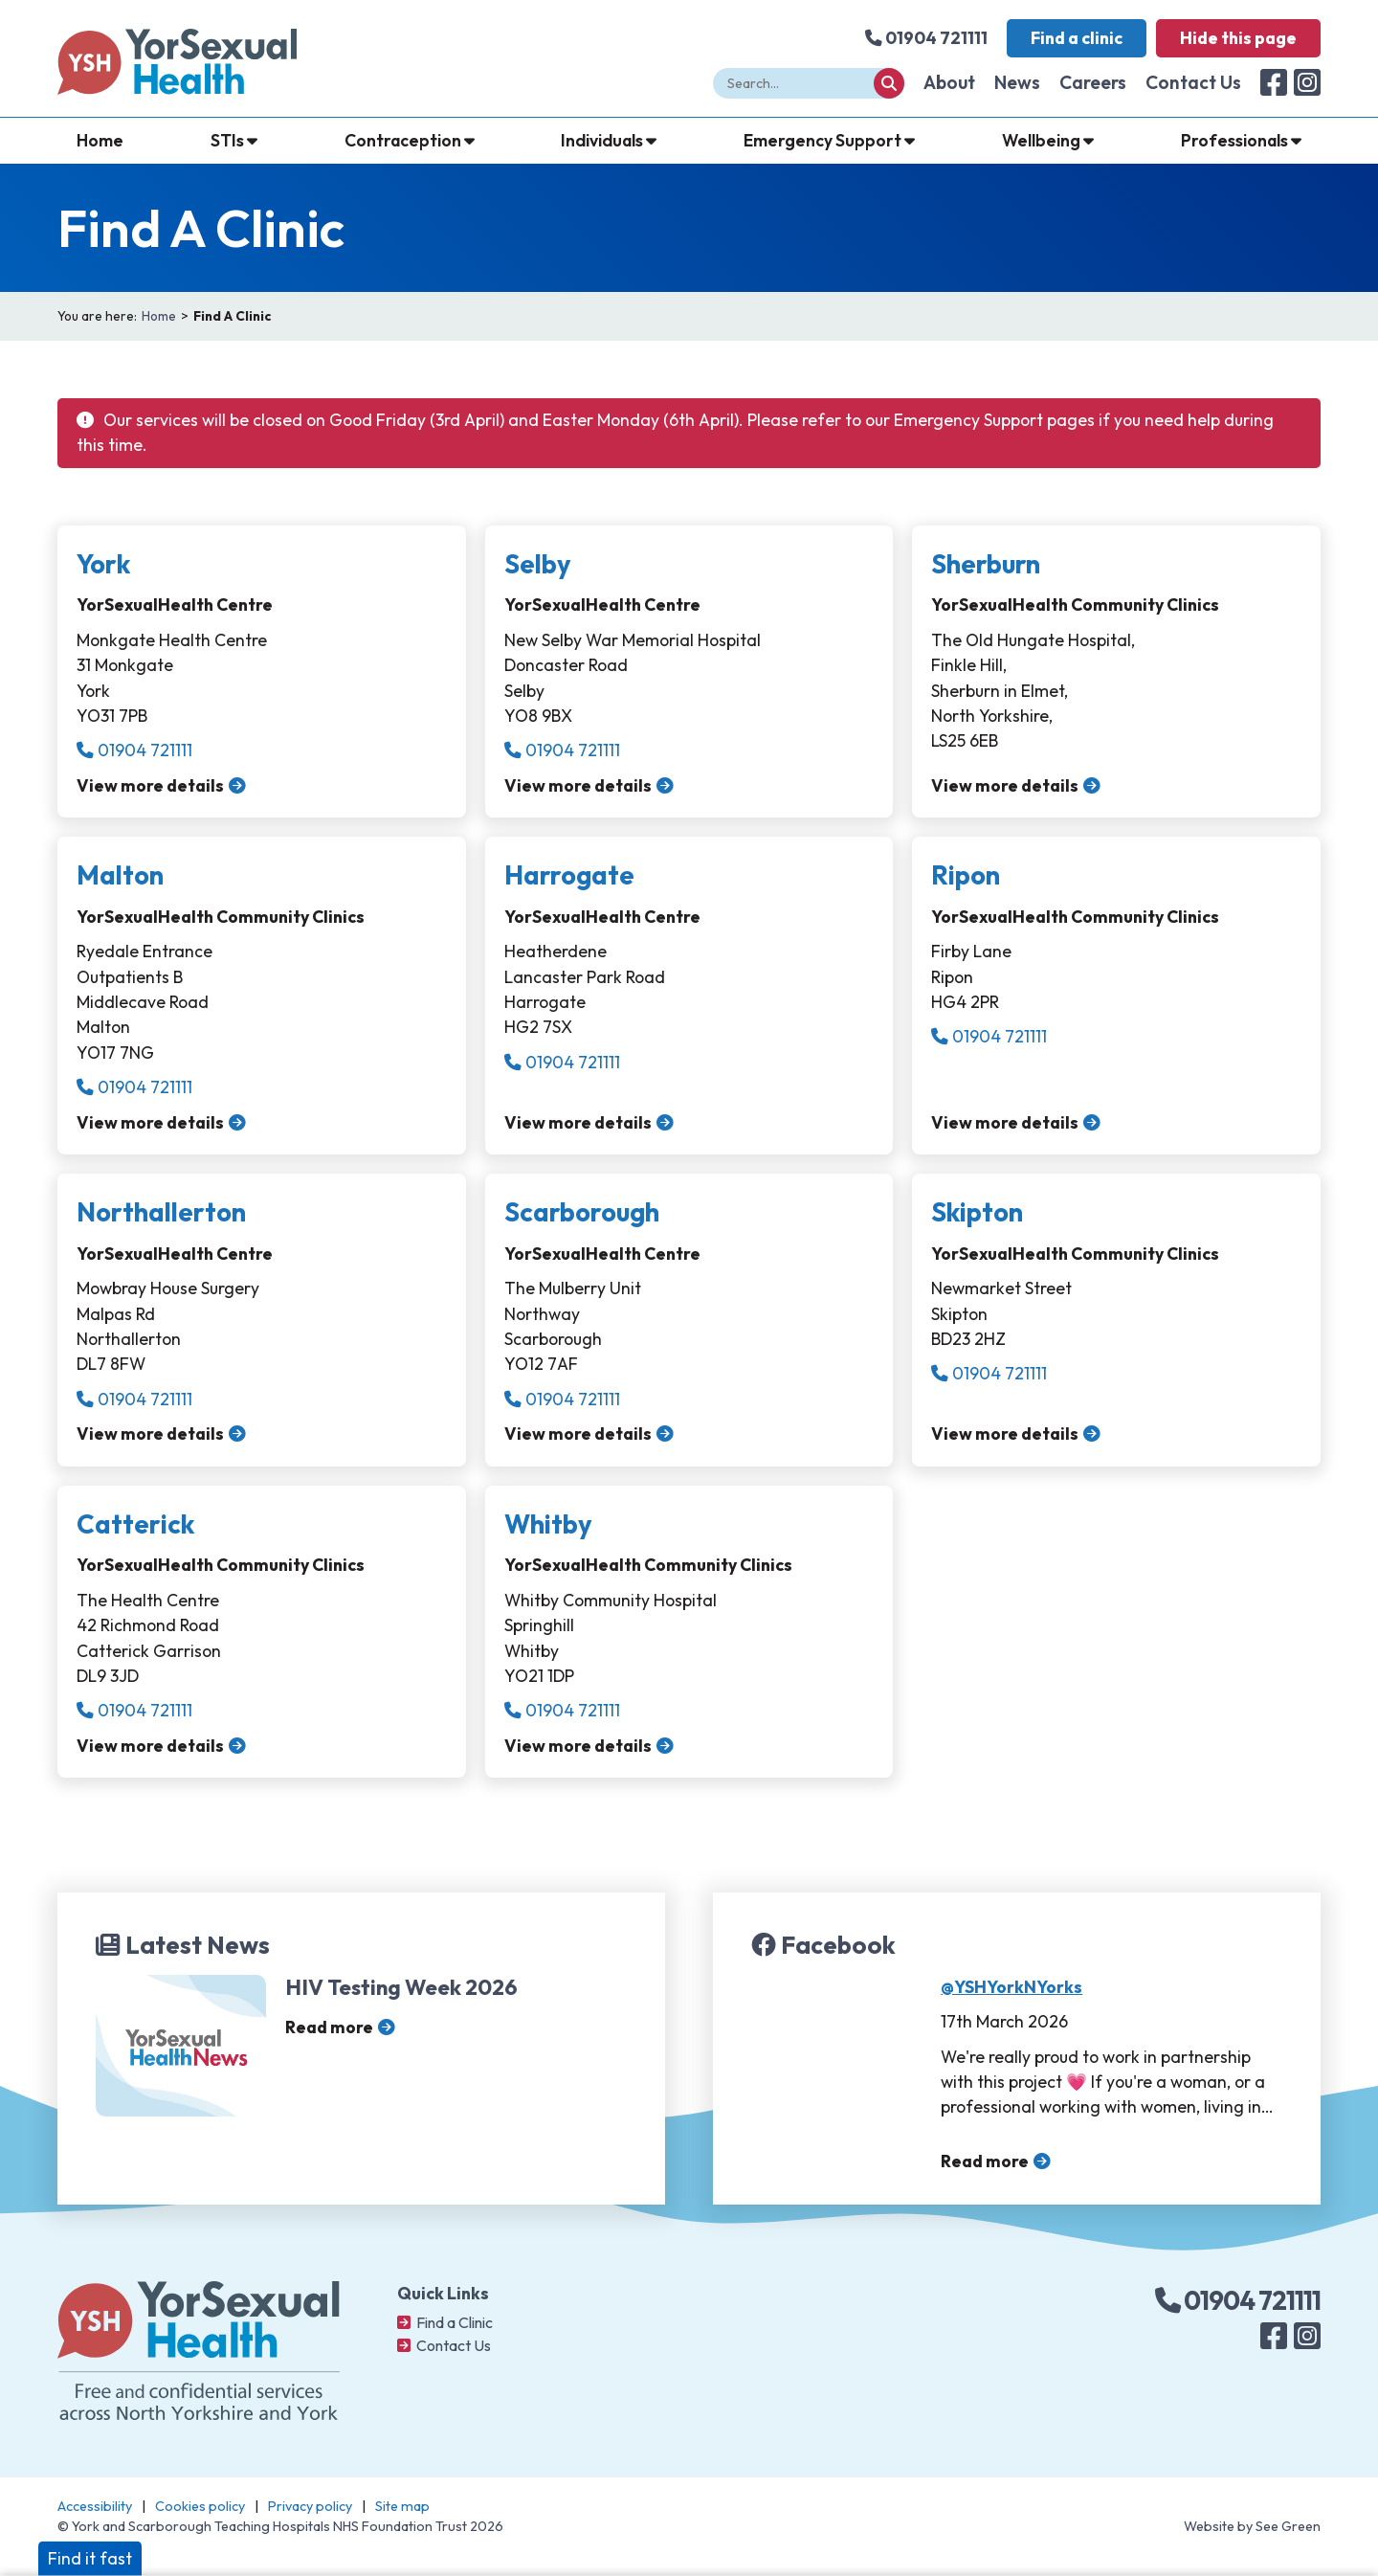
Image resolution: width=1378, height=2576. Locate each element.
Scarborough (581, 1212)
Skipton (977, 1212)
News (1017, 82)
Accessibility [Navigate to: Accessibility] (94, 2506)
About (949, 82)
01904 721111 (134, 750)
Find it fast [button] (90, 2558)
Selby (537, 564)
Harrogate (569, 875)
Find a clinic (1076, 38)
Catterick (135, 1524)
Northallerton (161, 1212)
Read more (329, 2027)
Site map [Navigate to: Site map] (402, 2506)
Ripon (965, 875)
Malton (120, 875)
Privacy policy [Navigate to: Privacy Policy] (310, 2506)
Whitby (548, 1524)
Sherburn (985, 564)
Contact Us (1193, 82)
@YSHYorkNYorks (1011, 1987)
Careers (1092, 82)
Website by (1252, 2526)
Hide (1238, 38)
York (103, 564)
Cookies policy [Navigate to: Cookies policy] (200, 2506)
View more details (150, 785)
